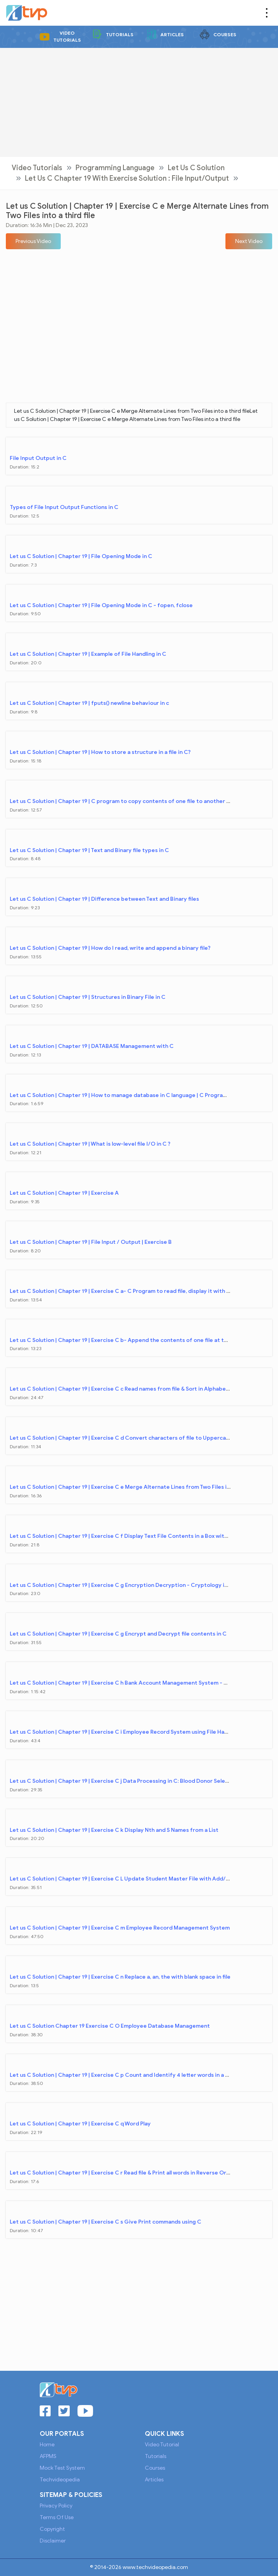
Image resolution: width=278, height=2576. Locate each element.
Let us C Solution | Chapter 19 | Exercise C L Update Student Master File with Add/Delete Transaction (143, 1878)
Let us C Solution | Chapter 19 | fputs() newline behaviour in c (89, 703)
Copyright (52, 2529)
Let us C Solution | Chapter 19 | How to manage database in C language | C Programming (125, 1095)
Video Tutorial (162, 2444)
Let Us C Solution (196, 168)
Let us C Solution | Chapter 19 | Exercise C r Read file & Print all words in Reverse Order (123, 2172)
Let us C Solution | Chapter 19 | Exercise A (64, 1193)
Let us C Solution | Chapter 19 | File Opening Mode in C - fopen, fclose (101, 605)
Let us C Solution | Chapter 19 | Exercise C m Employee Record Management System (120, 1928)
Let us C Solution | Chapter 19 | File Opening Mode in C (81, 556)
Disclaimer (53, 2540)
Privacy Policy (56, 2505)
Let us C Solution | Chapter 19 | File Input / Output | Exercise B (91, 1242)
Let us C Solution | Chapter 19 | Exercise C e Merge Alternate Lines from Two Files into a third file (137, 1487)
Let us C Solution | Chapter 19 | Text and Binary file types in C (89, 850)
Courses (218, 34)
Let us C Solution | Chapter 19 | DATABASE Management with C (92, 1046)
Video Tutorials (60, 36)
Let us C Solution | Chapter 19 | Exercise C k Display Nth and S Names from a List (114, 1830)
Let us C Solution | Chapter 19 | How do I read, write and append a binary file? (110, 948)
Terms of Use (57, 2517)
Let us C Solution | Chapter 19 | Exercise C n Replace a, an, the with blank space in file (120, 1977)
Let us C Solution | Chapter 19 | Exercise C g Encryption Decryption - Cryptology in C (121, 1585)
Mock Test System (62, 2468)
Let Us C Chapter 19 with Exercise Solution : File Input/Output (127, 178)
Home (47, 2444)
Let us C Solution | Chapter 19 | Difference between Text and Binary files (104, 899)
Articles (165, 34)
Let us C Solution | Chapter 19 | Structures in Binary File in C (87, 997)
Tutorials (113, 34)
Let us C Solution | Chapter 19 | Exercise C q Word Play (80, 2123)
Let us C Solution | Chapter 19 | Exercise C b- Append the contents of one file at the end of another (141, 1340)
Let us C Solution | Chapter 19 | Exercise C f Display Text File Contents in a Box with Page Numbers (138, 1536)
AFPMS (48, 2456)
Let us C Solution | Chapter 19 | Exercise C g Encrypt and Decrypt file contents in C (118, 1633)
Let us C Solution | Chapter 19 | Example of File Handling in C (88, 654)
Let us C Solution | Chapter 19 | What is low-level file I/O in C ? (90, 1144)
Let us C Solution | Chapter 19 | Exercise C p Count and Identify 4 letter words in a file (121, 2075)
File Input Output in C (38, 458)
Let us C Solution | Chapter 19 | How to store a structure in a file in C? (100, 752)
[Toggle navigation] (267, 13)
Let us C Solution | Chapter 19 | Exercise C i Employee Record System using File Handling (125, 1732)
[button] (33, 241)
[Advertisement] (139, 102)
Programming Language (115, 168)
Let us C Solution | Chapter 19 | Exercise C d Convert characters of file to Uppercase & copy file (135, 1438)
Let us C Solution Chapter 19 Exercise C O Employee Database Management (110, 2026)
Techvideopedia (60, 2479)
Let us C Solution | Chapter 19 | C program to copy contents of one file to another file (122, 801)
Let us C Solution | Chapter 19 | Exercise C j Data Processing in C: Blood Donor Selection (124, 1781)
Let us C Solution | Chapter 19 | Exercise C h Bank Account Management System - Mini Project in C (138, 1683)
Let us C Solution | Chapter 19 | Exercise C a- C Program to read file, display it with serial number (136, 1291)
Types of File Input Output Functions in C (64, 507)
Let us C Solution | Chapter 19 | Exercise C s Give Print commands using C (105, 2222)
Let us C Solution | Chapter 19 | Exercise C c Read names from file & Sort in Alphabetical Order (132, 1389)
